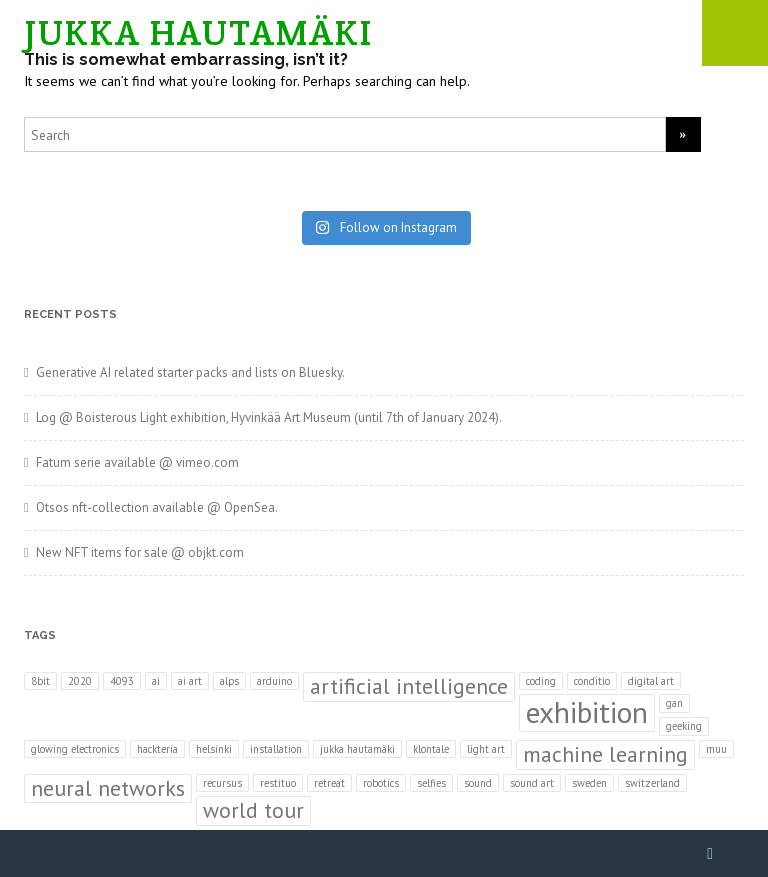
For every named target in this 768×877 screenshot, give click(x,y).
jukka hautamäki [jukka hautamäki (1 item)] (357, 749)
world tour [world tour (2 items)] (253, 810)
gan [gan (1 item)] (674, 703)
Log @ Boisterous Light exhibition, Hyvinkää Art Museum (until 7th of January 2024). (269, 417)
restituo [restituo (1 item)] (278, 783)
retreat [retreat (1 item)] (329, 783)
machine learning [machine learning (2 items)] (605, 754)
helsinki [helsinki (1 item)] (214, 749)
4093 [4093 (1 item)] (122, 681)
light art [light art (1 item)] (486, 749)
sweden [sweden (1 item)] (589, 783)
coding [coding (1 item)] (541, 681)
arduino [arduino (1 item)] (274, 681)
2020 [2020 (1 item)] (80, 681)
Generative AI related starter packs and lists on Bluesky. (190, 372)
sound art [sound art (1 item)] (532, 783)
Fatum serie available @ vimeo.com (137, 462)
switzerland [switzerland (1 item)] (652, 783)
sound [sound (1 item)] (478, 783)
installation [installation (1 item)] (276, 749)
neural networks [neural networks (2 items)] (108, 788)
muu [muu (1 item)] (716, 749)
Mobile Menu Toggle (735, 33)
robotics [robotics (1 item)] (381, 783)
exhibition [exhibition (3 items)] (587, 712)
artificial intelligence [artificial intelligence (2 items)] (409, 686)
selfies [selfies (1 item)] (431, 783)
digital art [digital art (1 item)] (651, 681)
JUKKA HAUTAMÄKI (199, 32)
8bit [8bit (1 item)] (40, 681)
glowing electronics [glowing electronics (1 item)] (75, 749)
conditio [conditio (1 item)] (592, 681)
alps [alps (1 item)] (229, 681)
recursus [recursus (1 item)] (222, 783)
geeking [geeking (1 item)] (684, 726)
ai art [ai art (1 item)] (190, 681)
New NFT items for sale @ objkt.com (140, 552)
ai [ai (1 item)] (156, 681)
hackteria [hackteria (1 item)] (157, 749)
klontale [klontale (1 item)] (431, 749)
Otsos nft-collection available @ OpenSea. (157, 507)
